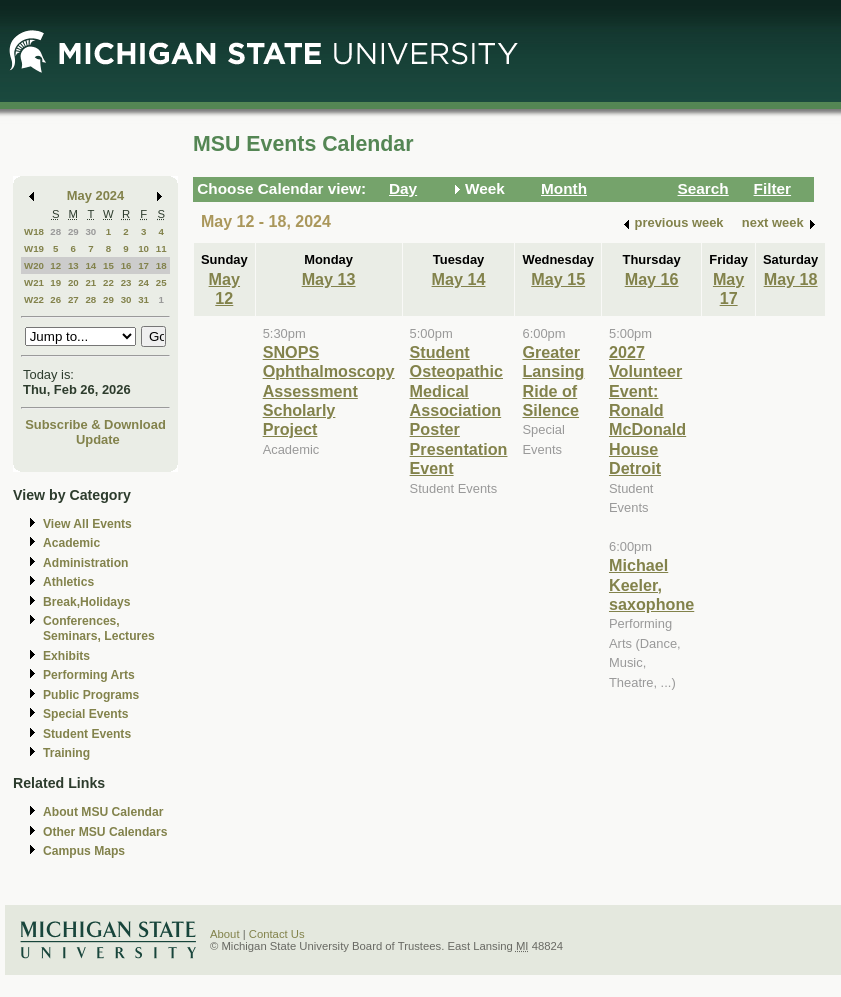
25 (161, 282)
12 (55, 265)
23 (126, 282)
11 (161, 248)
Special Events (85, 714)
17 (143, 265)
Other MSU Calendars (105, 832)
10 (143, 248)
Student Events (87, 734)
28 (55, 231)
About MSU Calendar (103, 812)
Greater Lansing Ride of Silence (553, 381)
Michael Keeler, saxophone (651, 584)
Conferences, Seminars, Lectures (99, 628)
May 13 (329, 279)
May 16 (652, 279)
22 (108, 282)
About (225, 934)
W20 (34, 265)
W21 (34, 282)
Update (98, 439)
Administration (85, 563)
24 (143, 282)
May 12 (224, 288)
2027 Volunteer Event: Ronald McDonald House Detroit (647, 410)
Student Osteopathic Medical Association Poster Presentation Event (459, 410)
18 (161, 265)
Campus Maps (84, 851)
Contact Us (277, 934)
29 (73, 231)
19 (55, 282)
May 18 (791, 279)
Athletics (68, 582)
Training (66, 753)
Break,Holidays (87, 602)
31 (143, 299)
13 (73, 265)
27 (73, 299)
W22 (34, 299)
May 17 (728, 288)
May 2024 (95, 195)
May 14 (459, 279)
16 (126, 265)
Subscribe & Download (95, 424)
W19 (34, 248)
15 (108, 265)
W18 (34, 231)
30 (90, 231)
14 (90, 265)
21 (90, 282)
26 (55, 299)
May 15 (558, 279)
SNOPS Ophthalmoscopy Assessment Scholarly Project (329, 391)
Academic (71, 543)
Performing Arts (89, 675)
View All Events (87, 524)
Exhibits (66, 656)
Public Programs (91, 695)
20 (73, 282)
